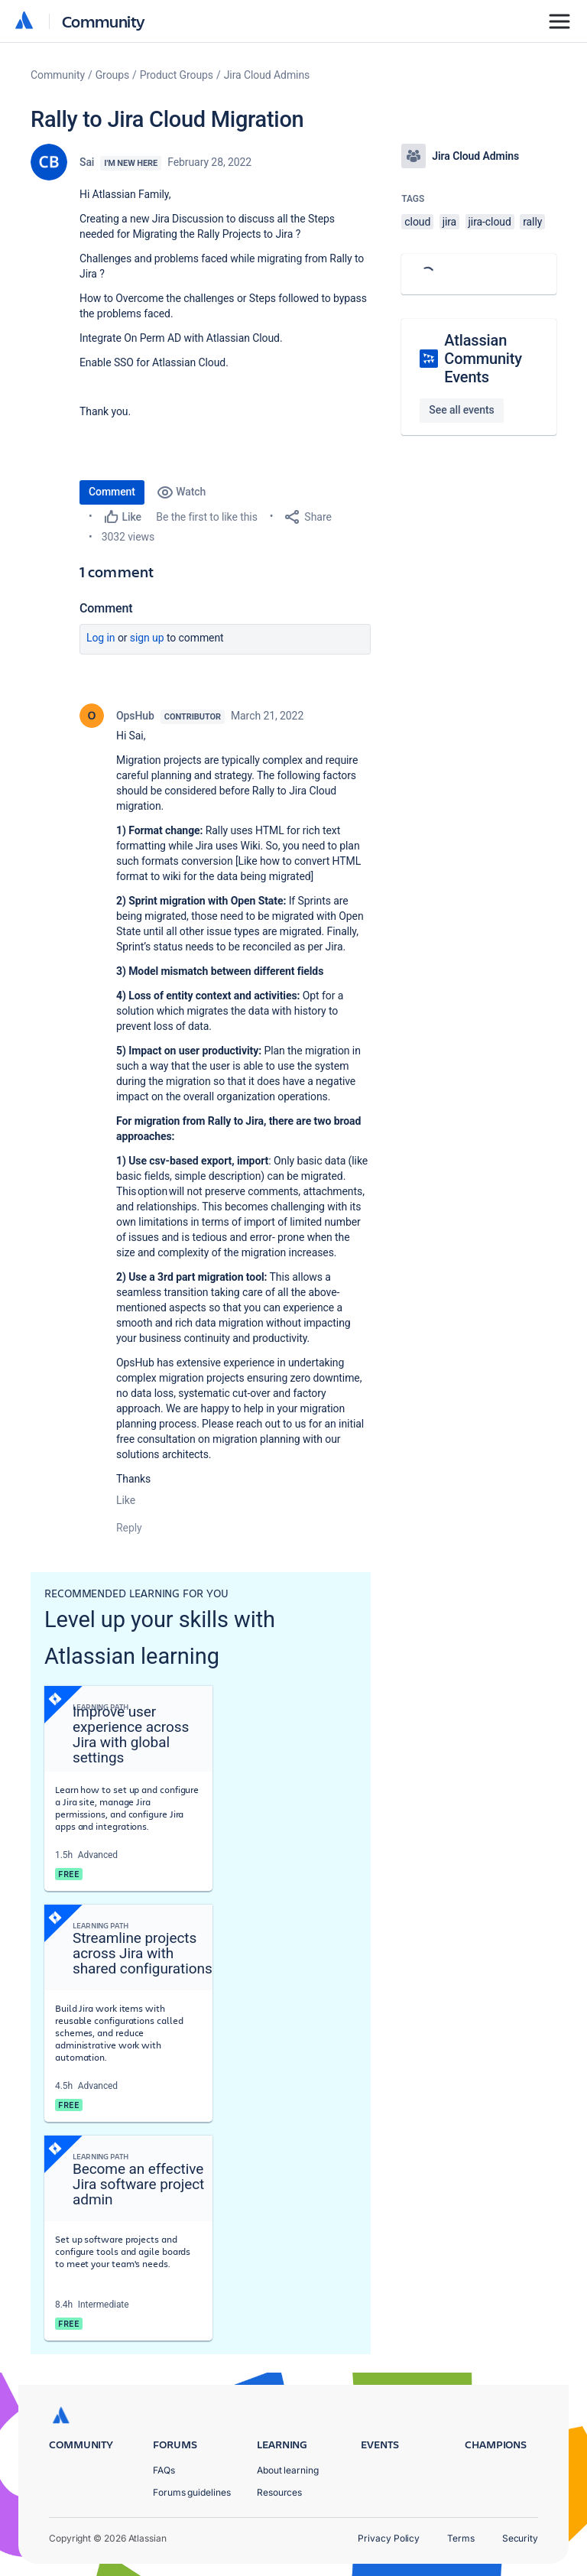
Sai (86, 162)
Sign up (147, 638)
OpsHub (135, 716)
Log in (100, 638)
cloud (417, 222)
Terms (461, 2538)
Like (125, 1500)
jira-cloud (490, 222)
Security (520, 2538)
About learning (288, 2470)
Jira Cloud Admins (267, 75)
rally (532, 222)
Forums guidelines (192, 2492)
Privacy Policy (389, 2538)
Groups (112, 75)
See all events (461, 410)
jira (450, 222)
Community (103, 21)
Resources (279, 2492)
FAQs (164, 2470)
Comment (112, 492)
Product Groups (176, 75)
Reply (129, 1528)
